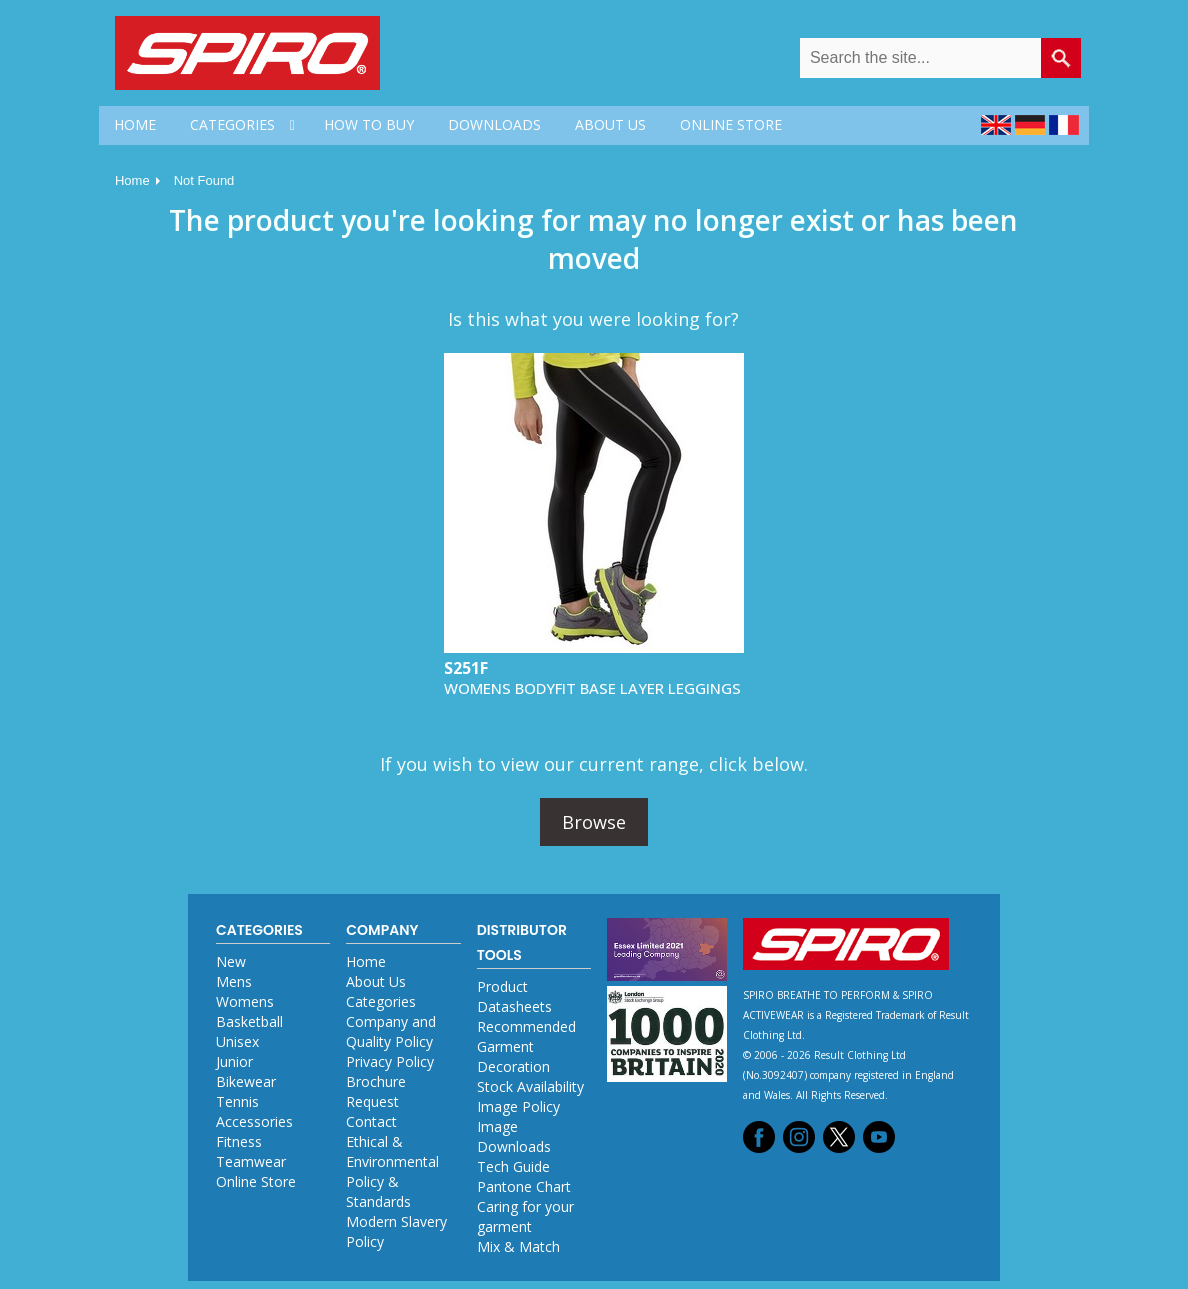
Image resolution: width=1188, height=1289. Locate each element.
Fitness (239, 1141)
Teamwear (251, 1161)
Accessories (254, 1121)
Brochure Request (376, 1091)
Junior (234, 1061)
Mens (234, 981)
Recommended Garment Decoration (526, 1046)
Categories (381, 1001)
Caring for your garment (525, 1216)
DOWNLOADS (494, 124)
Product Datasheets (514, 996)
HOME (135, 124)
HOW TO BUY (369, 124)
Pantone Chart (524, 1186)
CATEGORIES (232, 124)
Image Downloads (514, 1136)
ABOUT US (610, 124)
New (231, 961)
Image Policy (518, 1106)
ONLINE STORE (731, 124)
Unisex (237, 1041)
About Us (376, 981)
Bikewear (246, 1081)
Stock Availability (530, 1086)
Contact (371, 1121)
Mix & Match (518, 1246)
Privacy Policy (390, 1061)
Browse (594, 822)
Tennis (237, 1101)
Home (132, 180)
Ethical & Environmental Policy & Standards (392, 1171)
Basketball (249, 1021)
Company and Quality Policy (391, 1031)
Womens (245, 1001)
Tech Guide (513, 1166)
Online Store (256, 1181)
